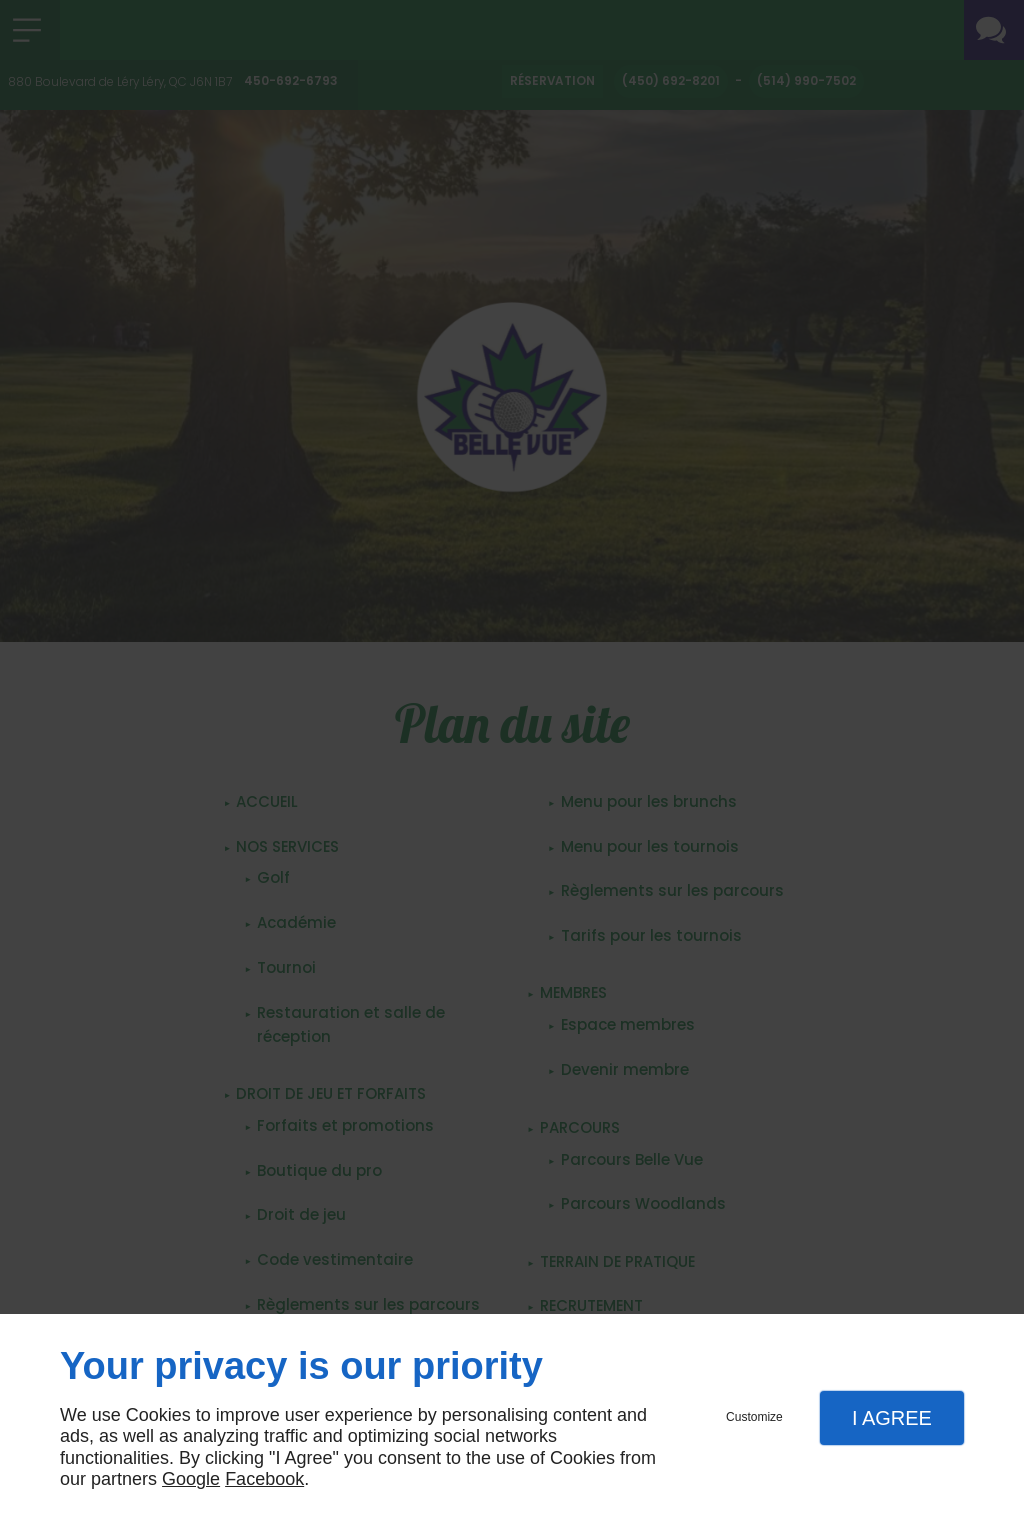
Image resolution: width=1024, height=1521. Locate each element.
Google (191, 1479)
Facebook (264, 1479)
